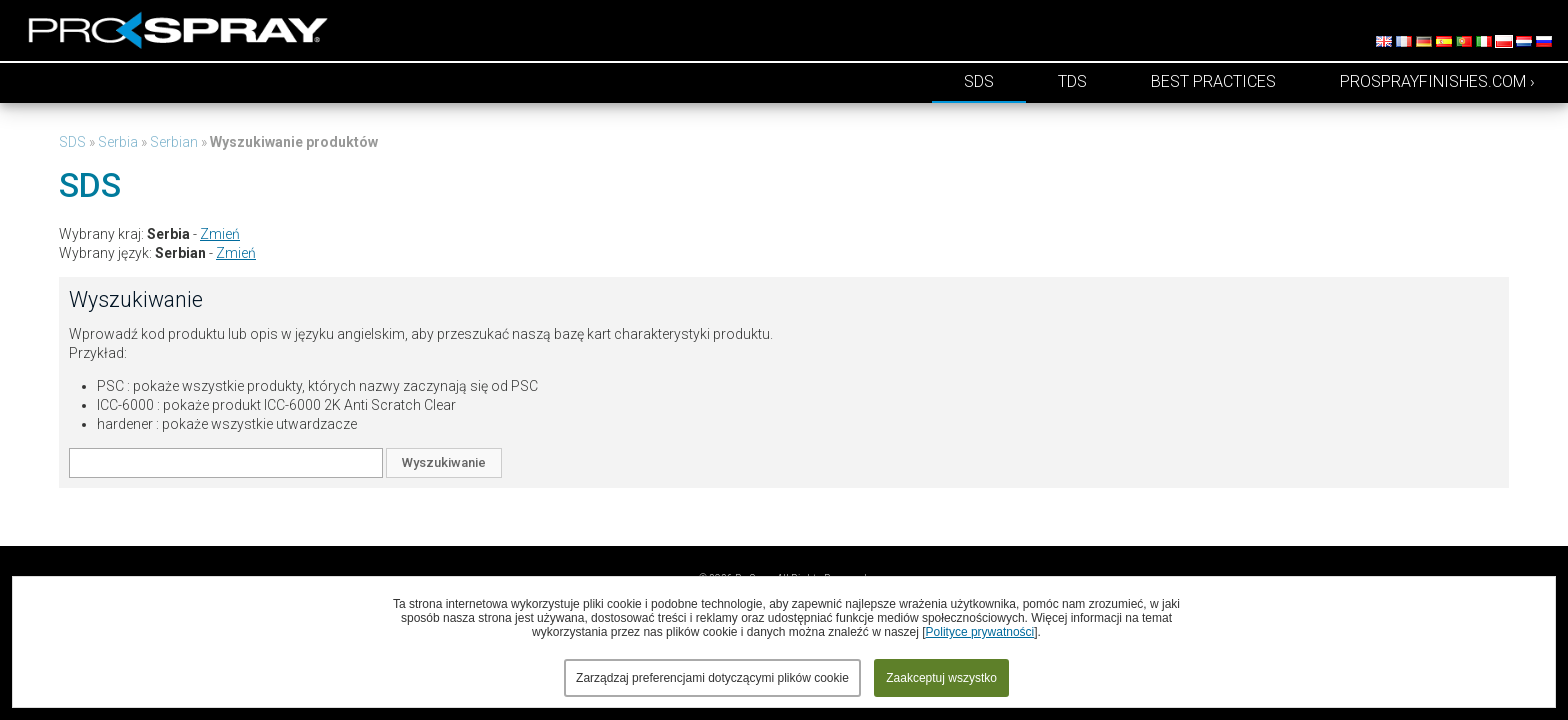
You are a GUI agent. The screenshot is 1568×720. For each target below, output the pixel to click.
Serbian (174, 142)
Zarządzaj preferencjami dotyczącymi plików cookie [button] (712, 678)
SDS (979, 81)
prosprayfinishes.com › (1437, 81)
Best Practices (1213, 81)
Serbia (118, 142)
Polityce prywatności (980, 632)
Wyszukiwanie (444, 462)
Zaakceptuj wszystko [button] (941, 678)
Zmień (220, 234)
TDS (1072, 81)
